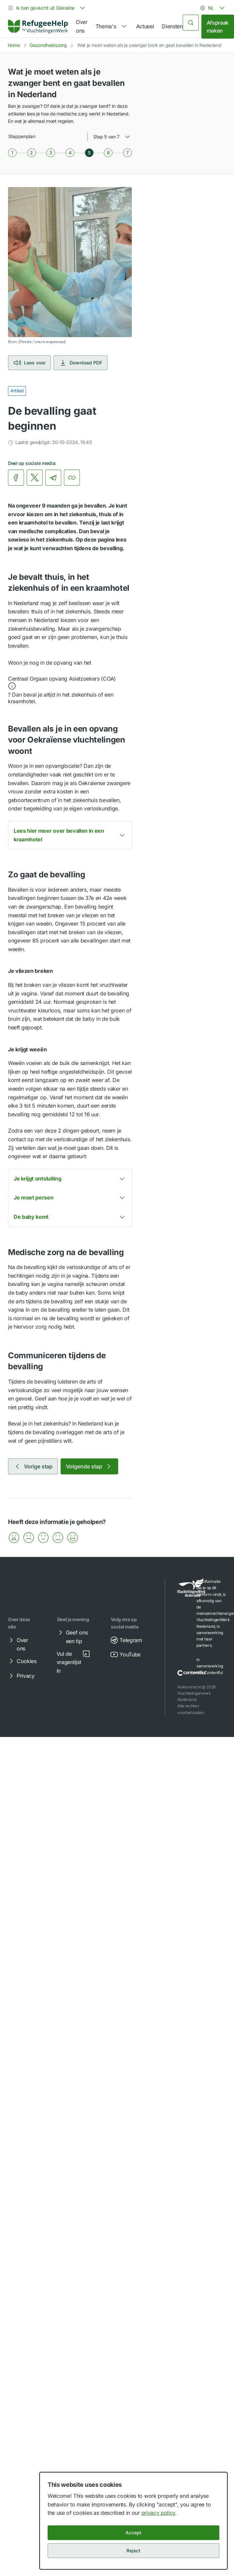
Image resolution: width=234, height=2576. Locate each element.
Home (14, 45)
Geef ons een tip (72, 1636)
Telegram (126, 1640)
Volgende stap (89, 1466)
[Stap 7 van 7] (127, 153)
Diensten (172, 26)
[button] (70, 683)
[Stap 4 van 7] (70, 153)
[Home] (38, 26)
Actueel (145, 26)
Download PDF (80, 363)
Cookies (22, 1661)
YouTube (125, 1654)
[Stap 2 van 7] (32, 153)
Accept (133, 2532)
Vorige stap (33, 1466)
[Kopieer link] (72, 478)
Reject (133, 2550)
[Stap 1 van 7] (12, 153)
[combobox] (47, 8)
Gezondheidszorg (48, 45)
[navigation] (112, 26)
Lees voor (29, 363)
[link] (38, 27)
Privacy (21, 1676)
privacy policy (158, 2512)
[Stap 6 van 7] (108, 153)
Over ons (82, 26)
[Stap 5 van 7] (89, 153)
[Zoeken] (191, 23)
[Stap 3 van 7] (51, 153)
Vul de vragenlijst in (73, 1662)
